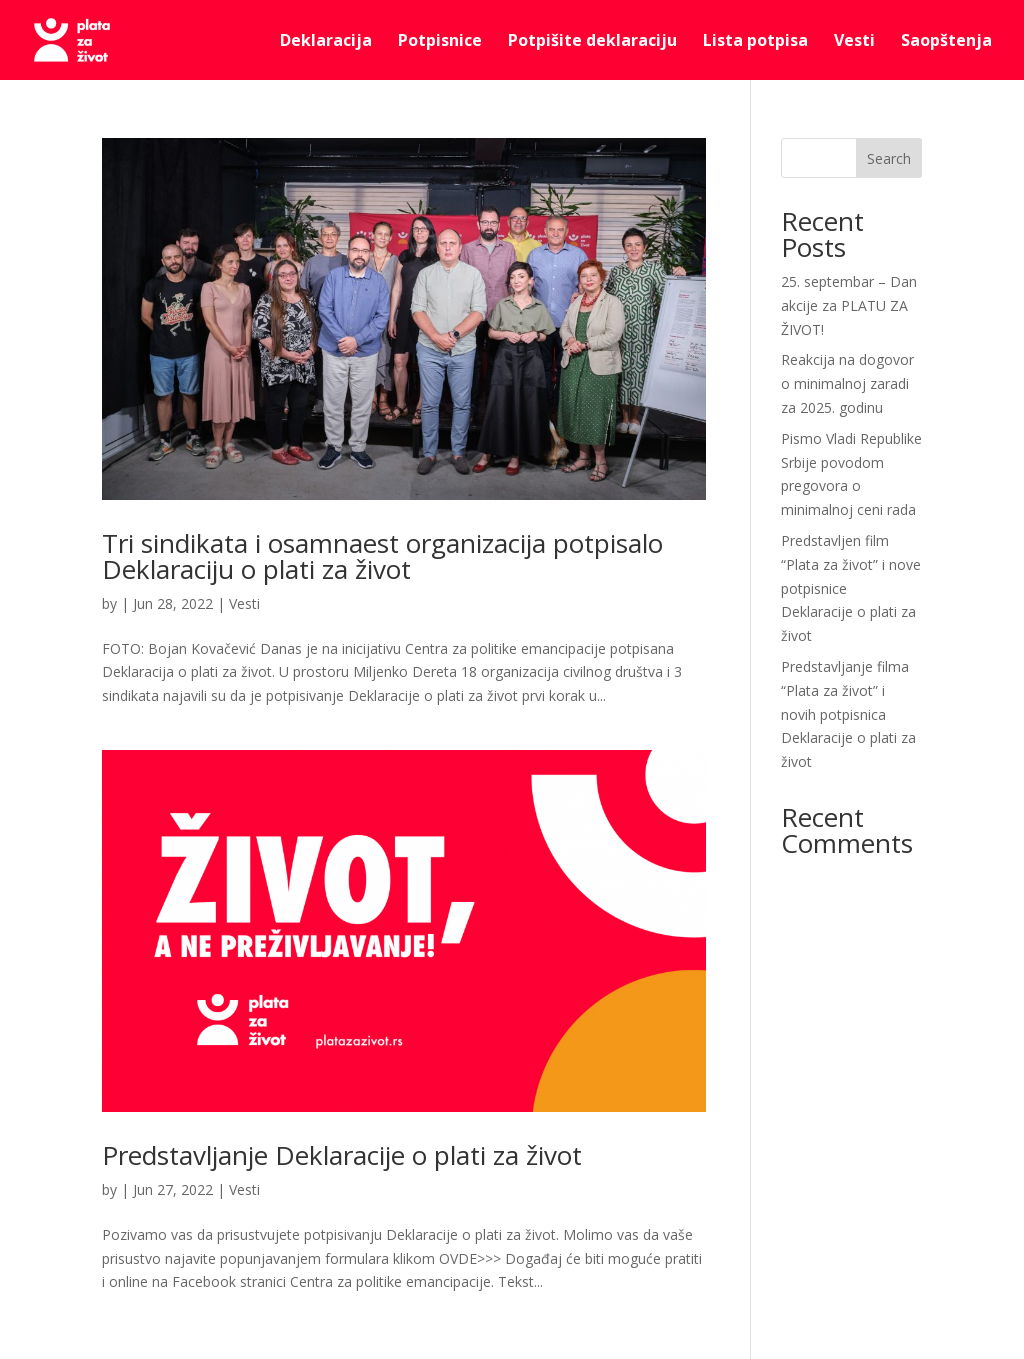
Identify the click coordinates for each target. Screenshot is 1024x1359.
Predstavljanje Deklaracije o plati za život (342, 1155)
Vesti (854, 42)
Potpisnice (440, 42)
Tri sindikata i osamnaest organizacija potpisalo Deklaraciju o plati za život (382, 556)
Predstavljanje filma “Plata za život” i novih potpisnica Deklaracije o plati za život (848, 714)
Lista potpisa (755, 42)
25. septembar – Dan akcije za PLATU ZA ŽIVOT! (849, 305)
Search (889, 158)
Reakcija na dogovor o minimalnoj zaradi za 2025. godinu (847, 383)
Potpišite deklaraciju (592, 42)
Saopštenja (946, 42)
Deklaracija (326, 42)
